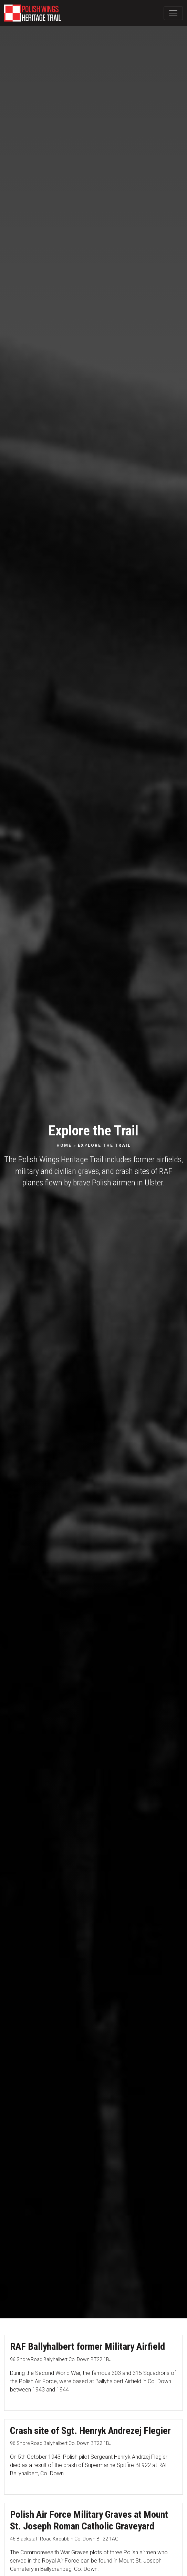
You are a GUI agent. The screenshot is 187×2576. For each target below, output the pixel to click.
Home (64, 1145)
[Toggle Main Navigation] (173, 13)
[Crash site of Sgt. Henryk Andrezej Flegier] (93, 2457)
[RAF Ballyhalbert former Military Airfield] (93, 2373)
